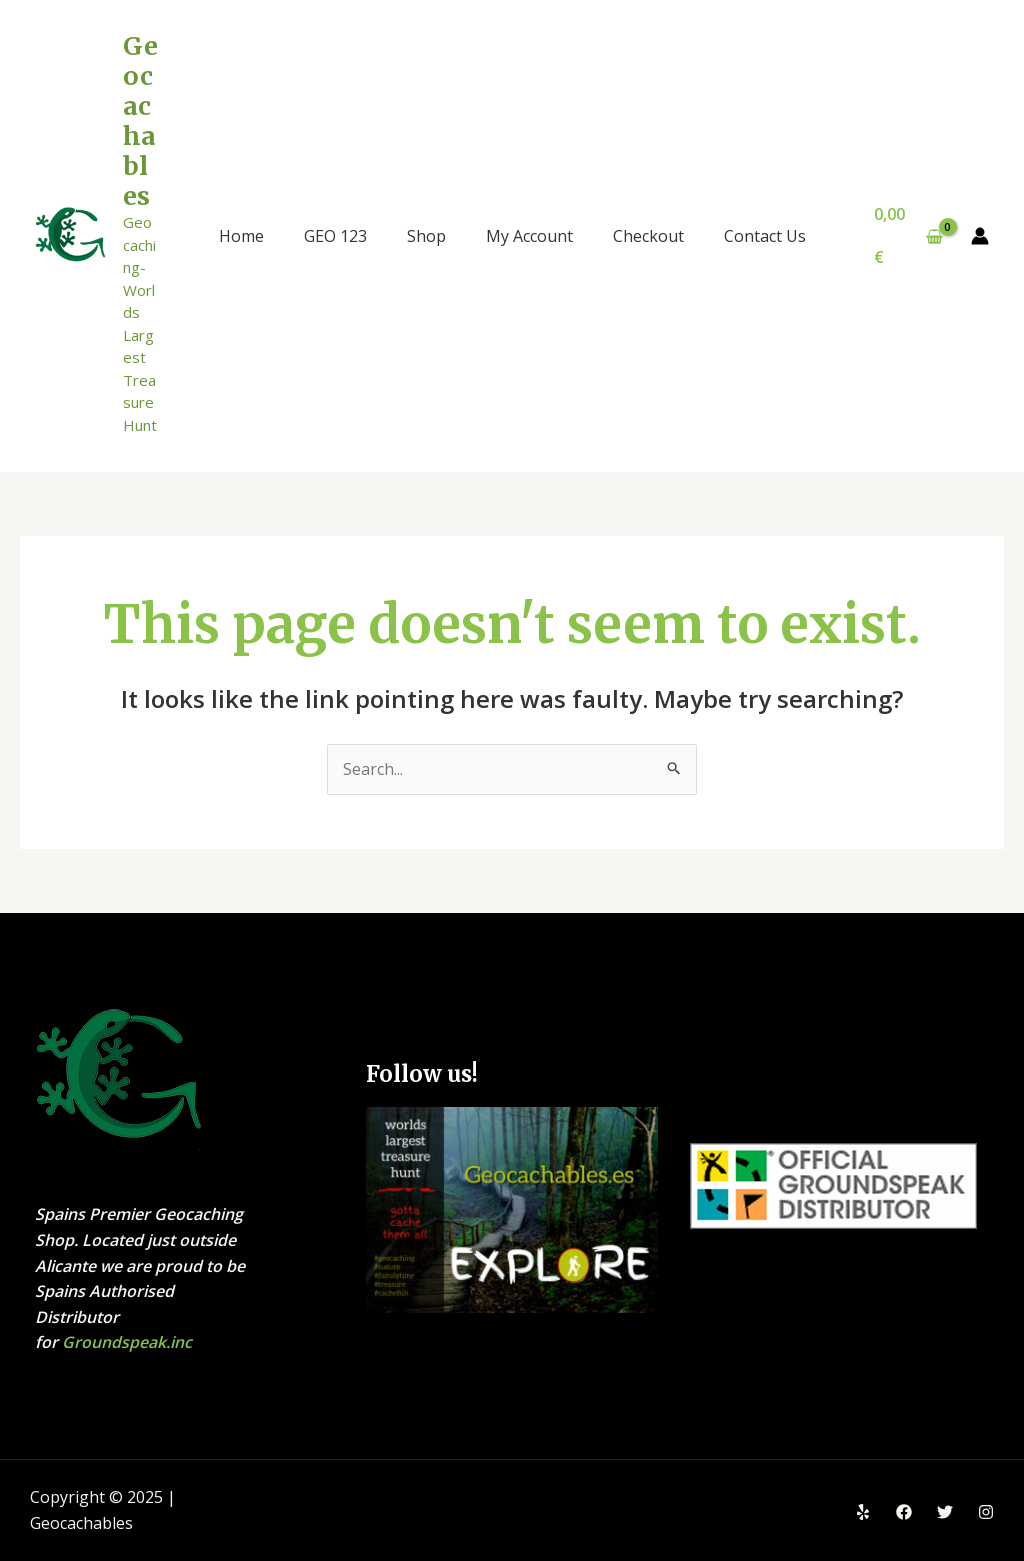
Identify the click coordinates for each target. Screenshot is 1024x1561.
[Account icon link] (980, 236)
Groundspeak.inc (127, 1343)
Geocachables (140, 121)
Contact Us (765, 236)
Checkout (648, 236)
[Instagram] (986, 1512)
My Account (529, 236)
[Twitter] (945, 1512)
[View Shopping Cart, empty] (909, 235)
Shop (426, 236)
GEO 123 (335, 236)
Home (241, 236)
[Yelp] (863, 1512)
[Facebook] (904, 1512)
